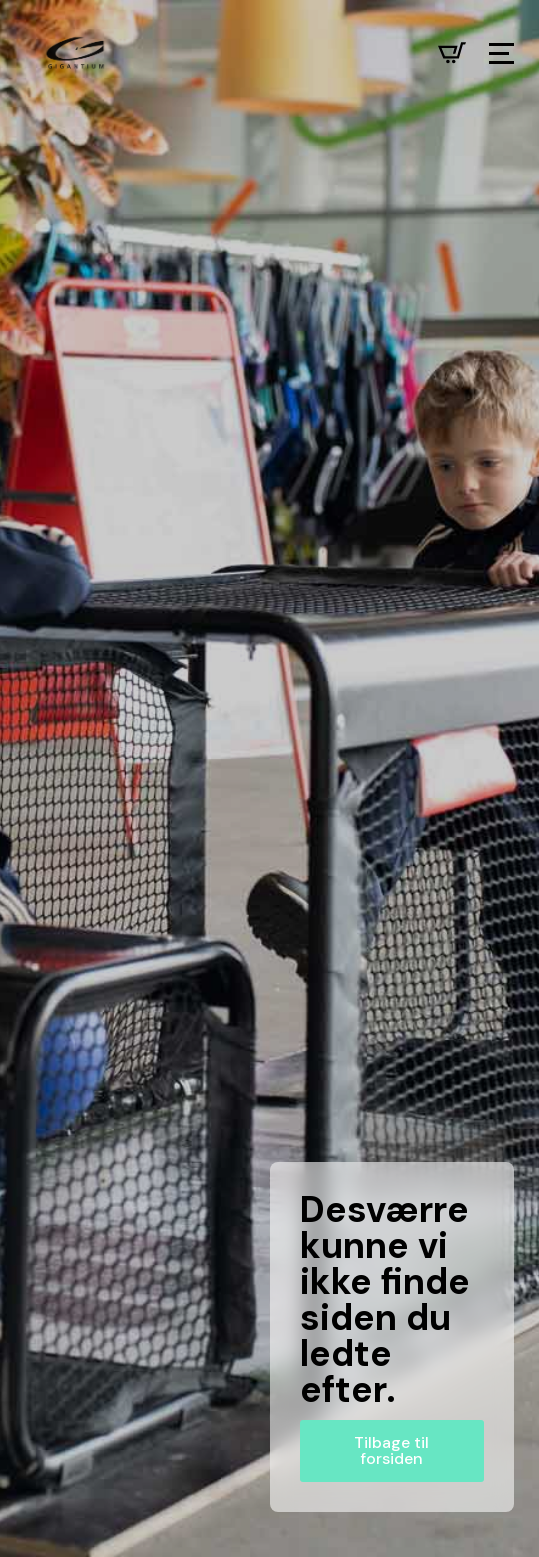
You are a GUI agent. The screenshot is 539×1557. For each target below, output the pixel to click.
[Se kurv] (452, 53)
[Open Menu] (501, 53)
